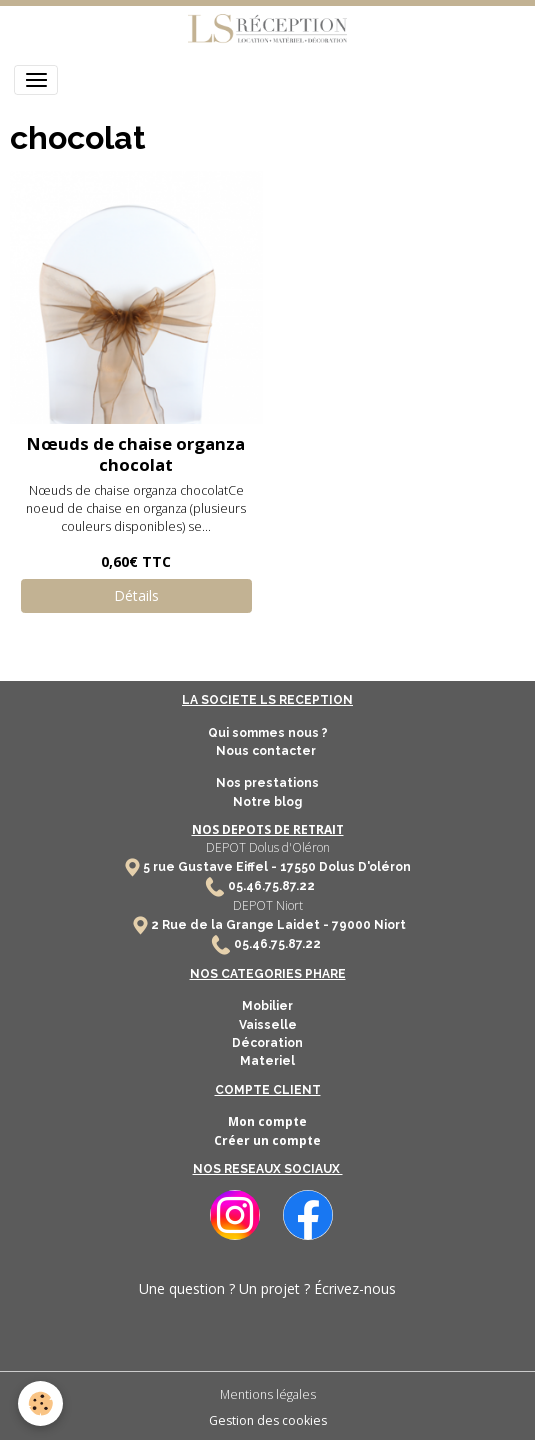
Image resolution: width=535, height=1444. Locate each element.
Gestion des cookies (268, 1420)
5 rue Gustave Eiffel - (211, 867)
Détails (136, 595)
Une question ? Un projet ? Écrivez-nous (267, 1288)
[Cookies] (40, 1403)
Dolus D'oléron (363, 867)
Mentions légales (268, 1394)
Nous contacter (267, 751)
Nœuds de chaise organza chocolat (136, 453)
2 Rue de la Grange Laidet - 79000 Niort (278, 925)
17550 (298, 867)
